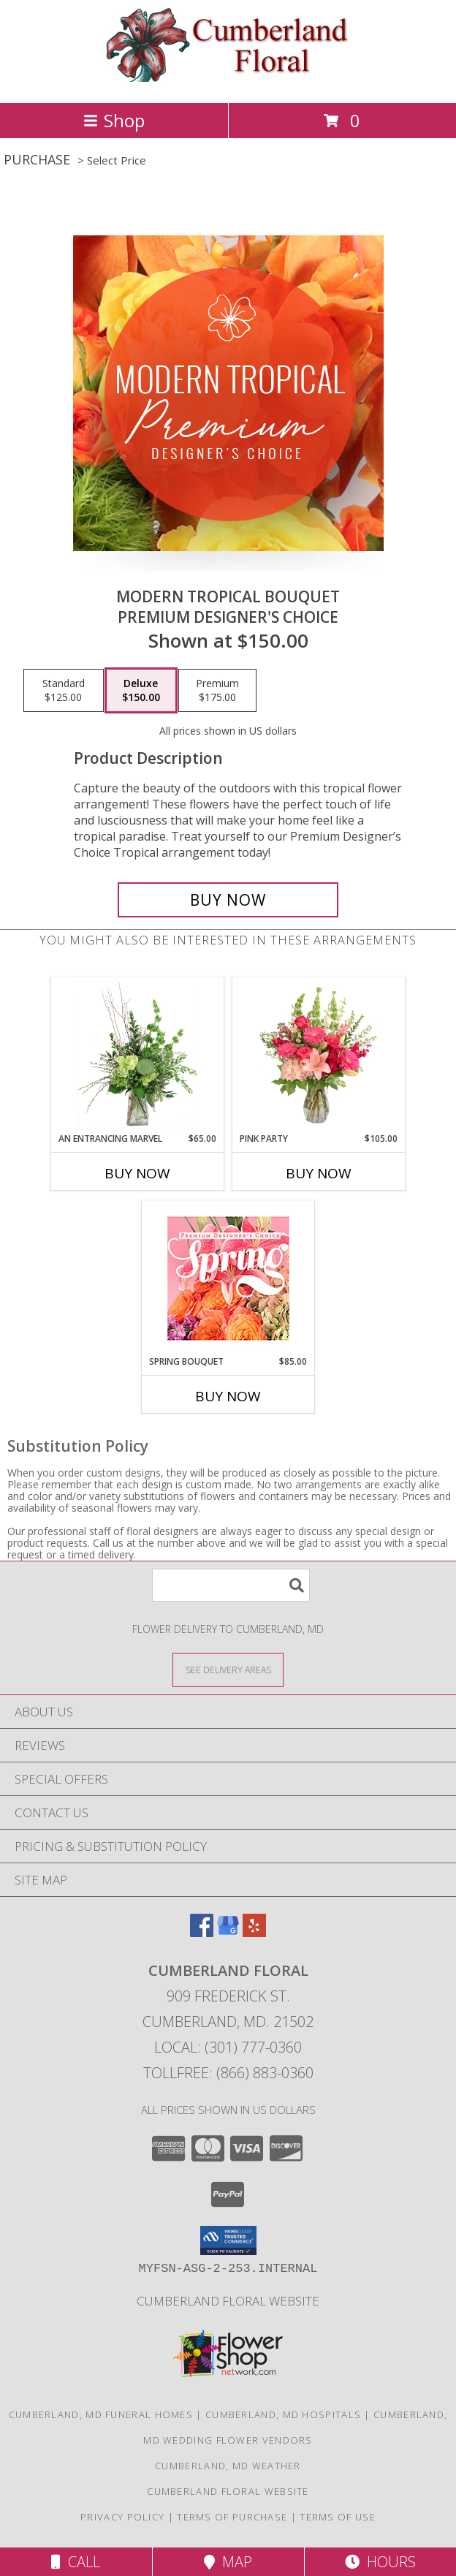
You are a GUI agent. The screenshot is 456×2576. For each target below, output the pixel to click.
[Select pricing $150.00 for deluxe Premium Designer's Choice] (141, 691)
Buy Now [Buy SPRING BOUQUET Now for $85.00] (228, 1396)
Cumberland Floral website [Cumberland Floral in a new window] (228, 2300)
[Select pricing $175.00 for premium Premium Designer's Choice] (217, 691)
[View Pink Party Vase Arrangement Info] (319, 1055)
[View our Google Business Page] (228, 1932)
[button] (228, 2240)
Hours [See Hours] (380, 2562)
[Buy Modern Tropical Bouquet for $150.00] (228, 899)
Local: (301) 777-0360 (228, 2047)
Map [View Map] (228, 2562)
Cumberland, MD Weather (228, 2465)
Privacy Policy (122, 2516)
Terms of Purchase (232, 2516)
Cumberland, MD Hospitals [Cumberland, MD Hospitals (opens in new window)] (283, 2414)
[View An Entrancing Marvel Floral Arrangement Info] (138, 1055)
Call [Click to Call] (75, 2562)
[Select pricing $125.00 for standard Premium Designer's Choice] (63, 691)
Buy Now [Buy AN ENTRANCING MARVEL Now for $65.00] (137, 1173)
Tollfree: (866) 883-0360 (228, 2073)
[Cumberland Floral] (228, 81)
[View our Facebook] (201, 1932)
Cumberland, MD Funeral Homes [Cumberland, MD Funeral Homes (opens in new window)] (101, 2414)
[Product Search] (231, 1585)
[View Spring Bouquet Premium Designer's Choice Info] (228, 1278)
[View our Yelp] (254, 1932)
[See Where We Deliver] (228, 1669)
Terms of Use (338, 2516)
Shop (114, 120)
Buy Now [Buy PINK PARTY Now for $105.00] (319, 1173)
